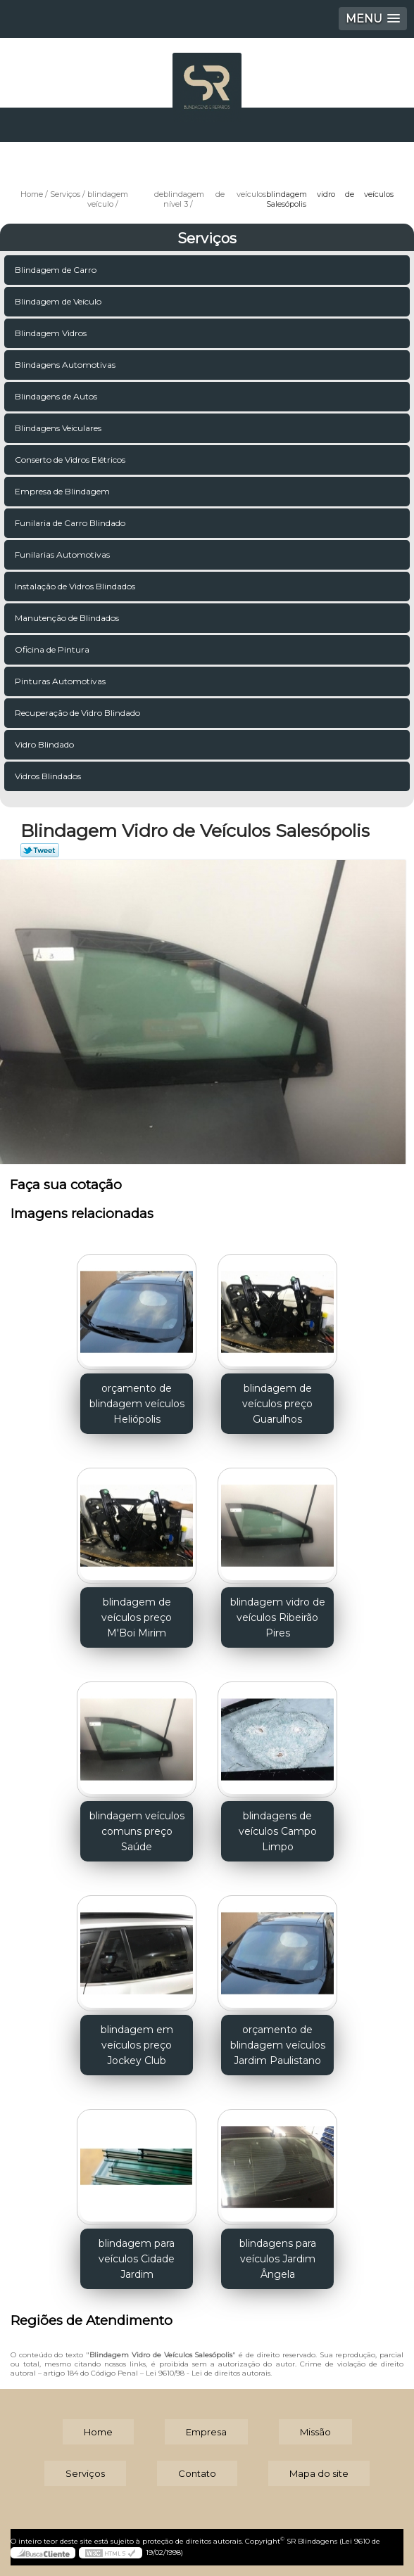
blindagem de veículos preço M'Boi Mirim (136, 1617)
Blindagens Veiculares (59, 428)
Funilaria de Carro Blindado (71, 523)
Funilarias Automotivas (63, 554)
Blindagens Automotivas (66, 364)
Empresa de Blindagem (63, 491)
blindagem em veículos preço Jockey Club (137, 2045)
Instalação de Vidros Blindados (76, 586)
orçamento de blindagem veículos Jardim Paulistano (277, 2045)
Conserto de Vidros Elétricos (71, 459)
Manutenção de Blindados (68, 618)
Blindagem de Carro (57, 269)
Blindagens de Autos (57, 396)
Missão (315, 2431)
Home (98, 2431)
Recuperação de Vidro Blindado (78, 712)
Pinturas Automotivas (61, 681)
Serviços (207, 238)
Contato (197, 2473)
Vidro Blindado (45, 744)
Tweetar (39, 850)
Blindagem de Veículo (59, 301)
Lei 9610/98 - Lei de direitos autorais (208, 2373)
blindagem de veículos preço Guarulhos (277, 1403)
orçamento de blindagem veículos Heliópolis (136, 1403)
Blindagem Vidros (52, 333)
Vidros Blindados (49, 776)
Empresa (206, 2431)
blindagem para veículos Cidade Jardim (137, 2259)
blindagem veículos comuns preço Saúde (136, 1831)
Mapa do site (319, 2473)
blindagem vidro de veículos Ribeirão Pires (277, 1617)
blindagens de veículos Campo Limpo (278, 1831)
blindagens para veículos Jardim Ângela (277, 2259)
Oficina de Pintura (53, 649)
